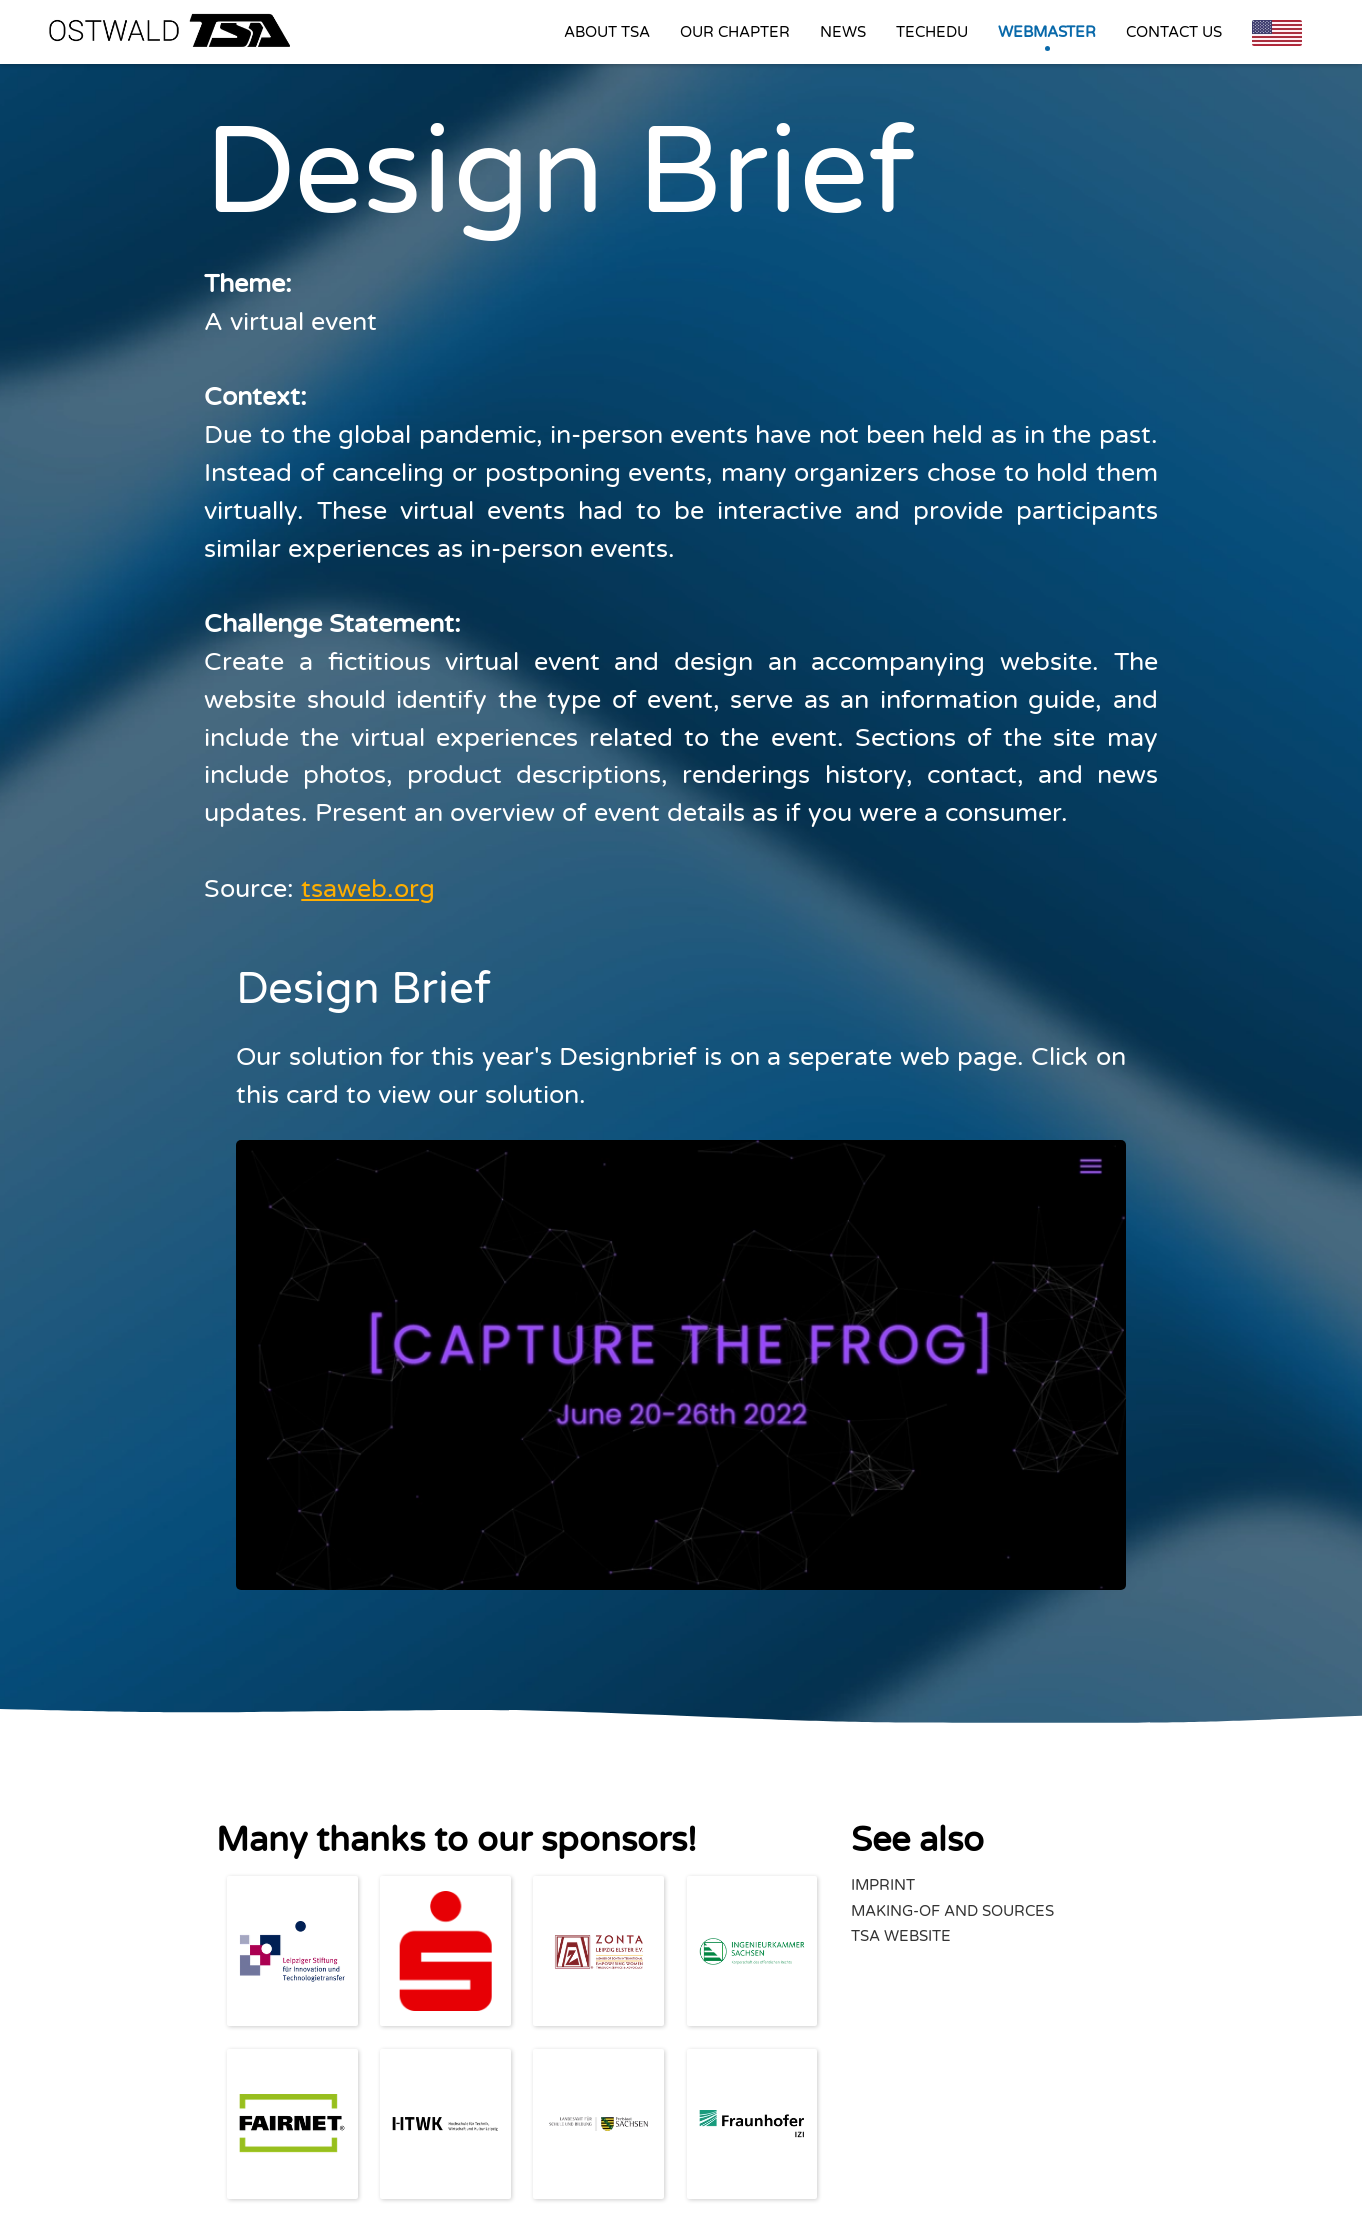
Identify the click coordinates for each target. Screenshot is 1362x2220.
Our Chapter (735, 32)
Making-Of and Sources (952, 1911)
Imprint (883, 1885)
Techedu (932, 32)
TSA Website (901, 1936)
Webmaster (1047, 32)
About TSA (607, 32)
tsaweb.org (368, 889)
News (843, 32)
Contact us (1174, 32)
